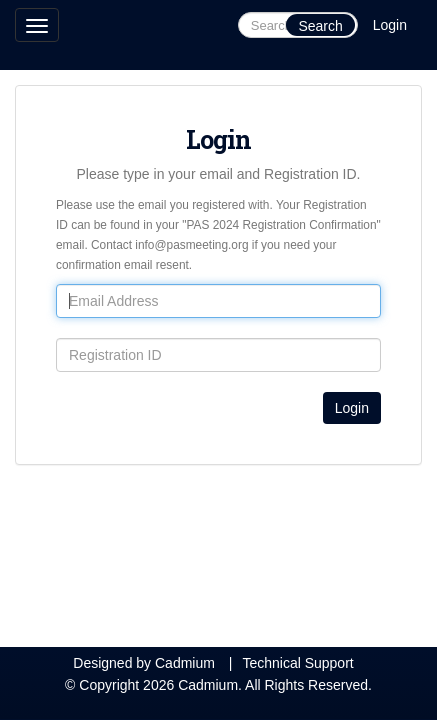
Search (320, 26)
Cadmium (185, 663)
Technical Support (297, 663)
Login (390, 25)
